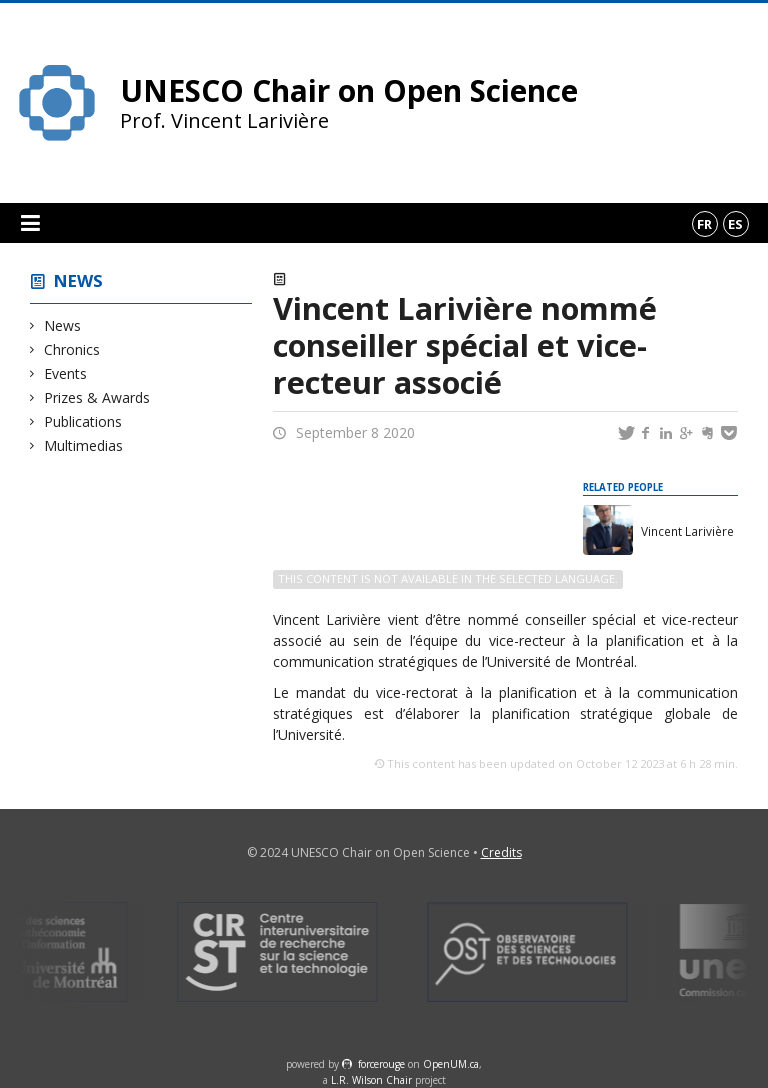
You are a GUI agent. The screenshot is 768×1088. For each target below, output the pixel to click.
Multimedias (84, 445)
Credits (501, 852)
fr (704, 224)
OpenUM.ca (451, 1064)
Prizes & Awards (97, 397)
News (78, 280)
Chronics (72, 349)
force (381, 1064)
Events (66, 373)
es (735, 224)
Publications (83, 421)
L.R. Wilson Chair (371, 1080)
